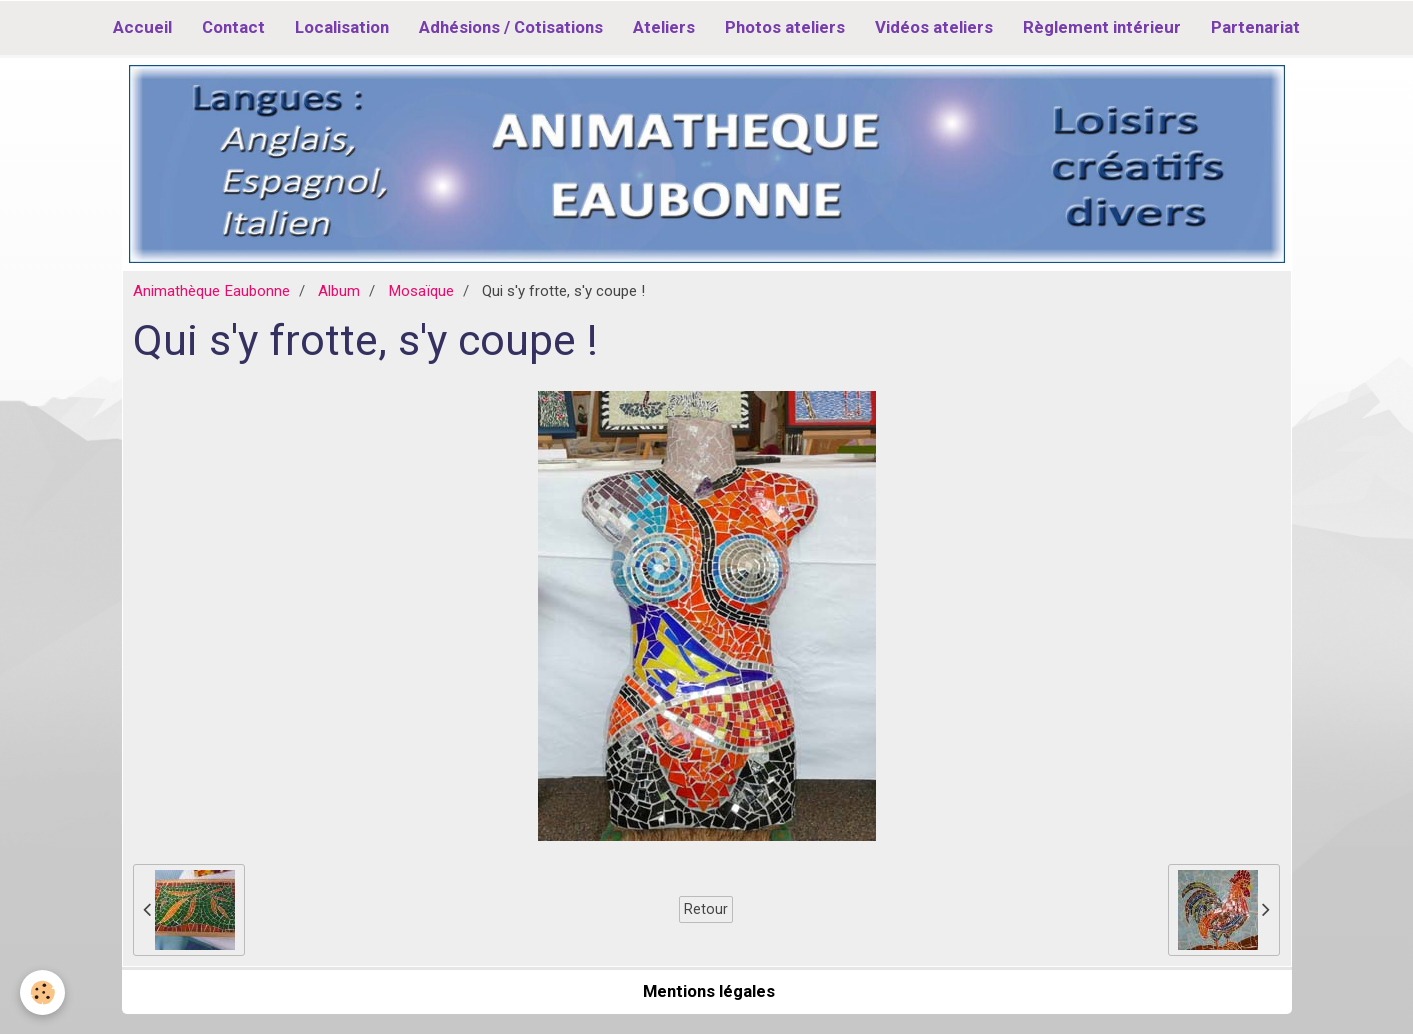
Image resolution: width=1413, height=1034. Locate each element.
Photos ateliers (785, 27)
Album (339, 291)
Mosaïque (421, 291)
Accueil (142, 27)
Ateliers (664, 27)
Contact (233, 27)
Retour (706, 909)
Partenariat (1255, 27)
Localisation (342, 27)
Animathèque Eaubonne (211, 291)
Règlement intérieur (1102, 27)
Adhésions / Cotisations (511, 27)
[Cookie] (42, 992)
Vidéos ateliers (934, 27)
